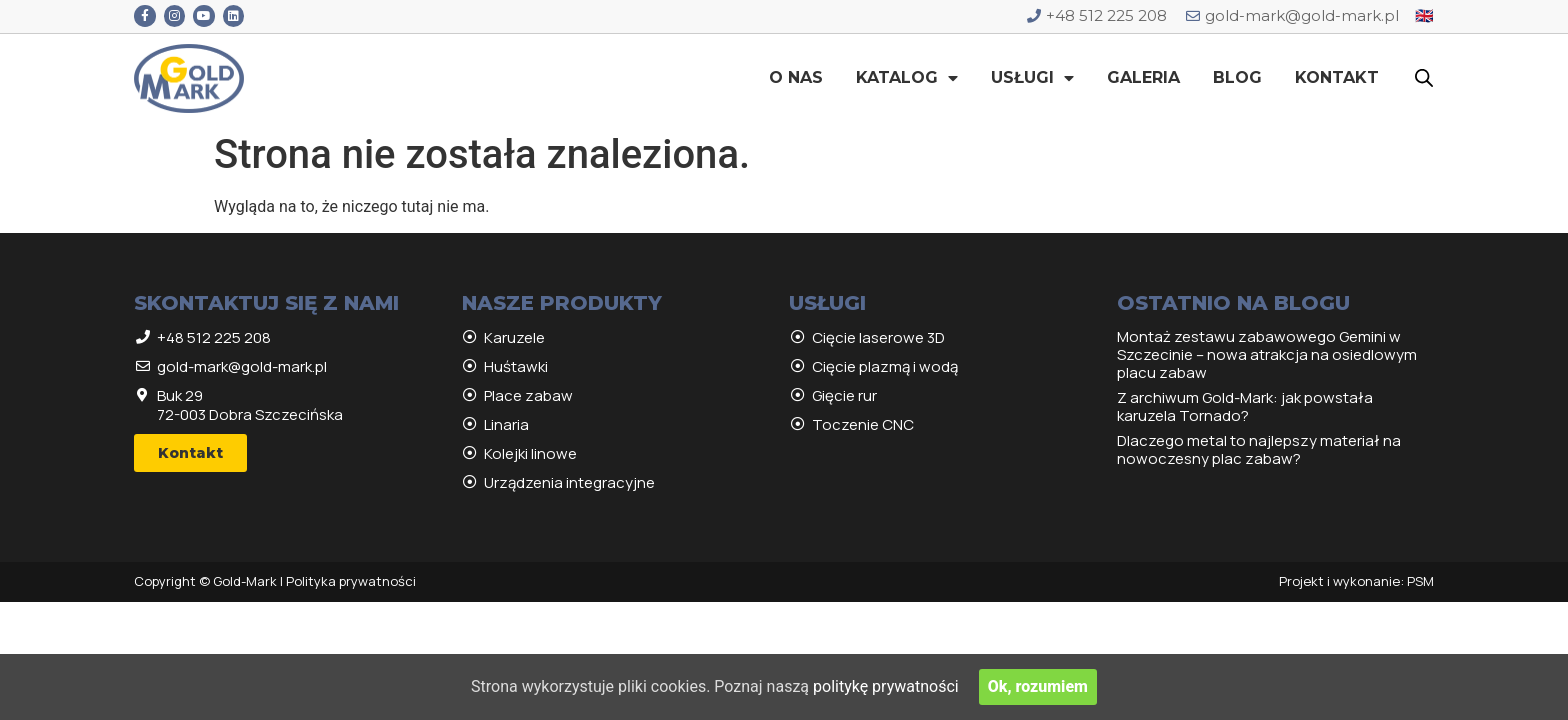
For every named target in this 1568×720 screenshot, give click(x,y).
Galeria (1143, 77)
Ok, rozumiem (1038, 686)
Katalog (907, 78)
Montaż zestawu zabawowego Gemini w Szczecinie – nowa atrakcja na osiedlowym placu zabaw (1267, 354)
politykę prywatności (886, 686)
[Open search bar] (1424, 78)
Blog (1237, 77)
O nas (796, 77)
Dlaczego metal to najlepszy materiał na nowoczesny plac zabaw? (1259, 449)
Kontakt (1337, 77)
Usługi (1032, 78)
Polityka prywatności (351, 581)
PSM (1420, 581)
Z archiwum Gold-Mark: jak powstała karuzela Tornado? (1245, 406)
